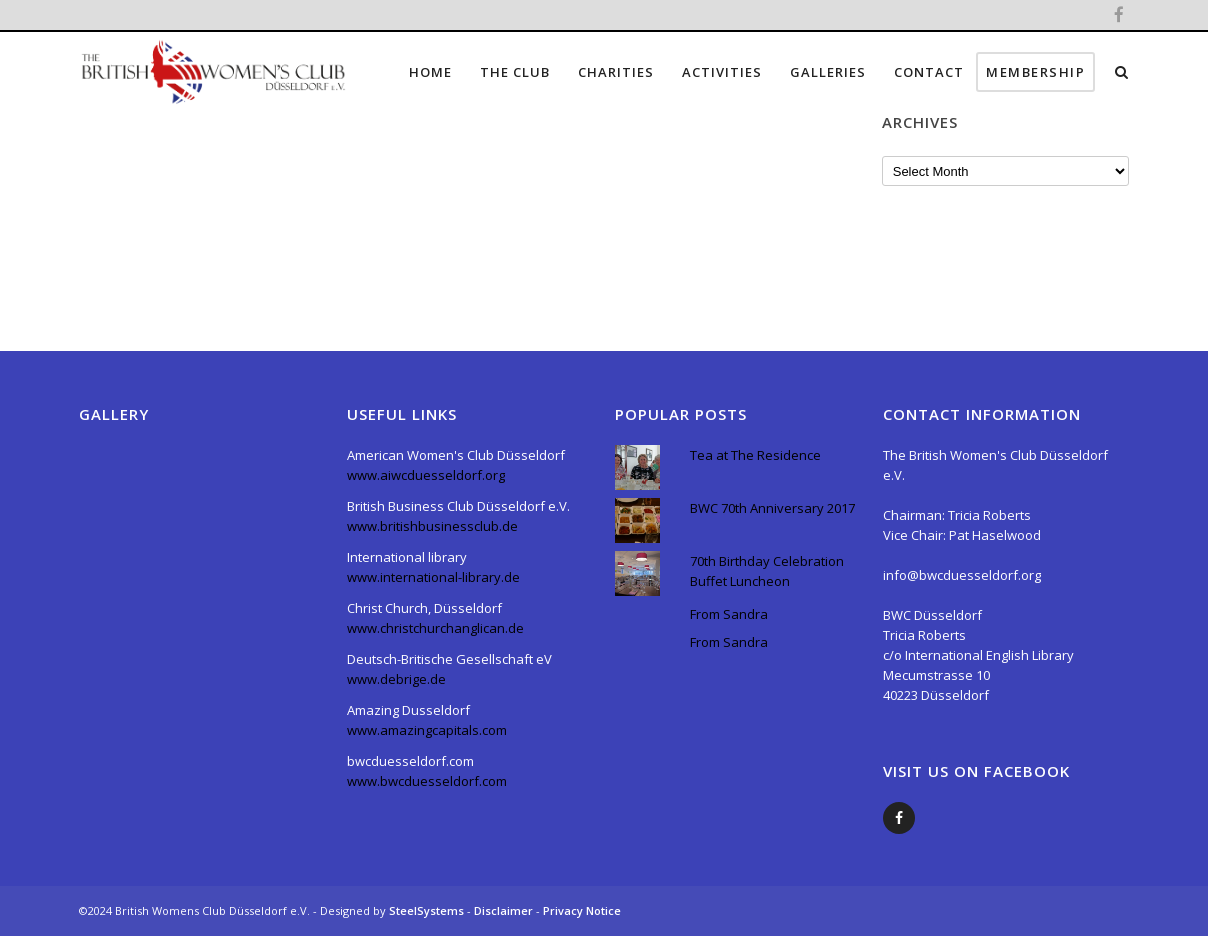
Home (430, 72)
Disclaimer (505, 910)
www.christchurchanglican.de (435, 628)
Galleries (828, 72)
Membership (1035, 72)
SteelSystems (428, 910)
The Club (515, 72)
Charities (616, 72)
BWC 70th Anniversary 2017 (772, 508)
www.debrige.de (396, 679)
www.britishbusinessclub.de (432, 526)
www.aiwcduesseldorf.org (426, 475)
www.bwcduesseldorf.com (427, 781)
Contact (929, 72)
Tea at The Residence (755, 455)
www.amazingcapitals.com (427, 730)
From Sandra (729, 614)
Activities (722, 72)
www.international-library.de (433, 577)
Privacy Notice (582, 910)
